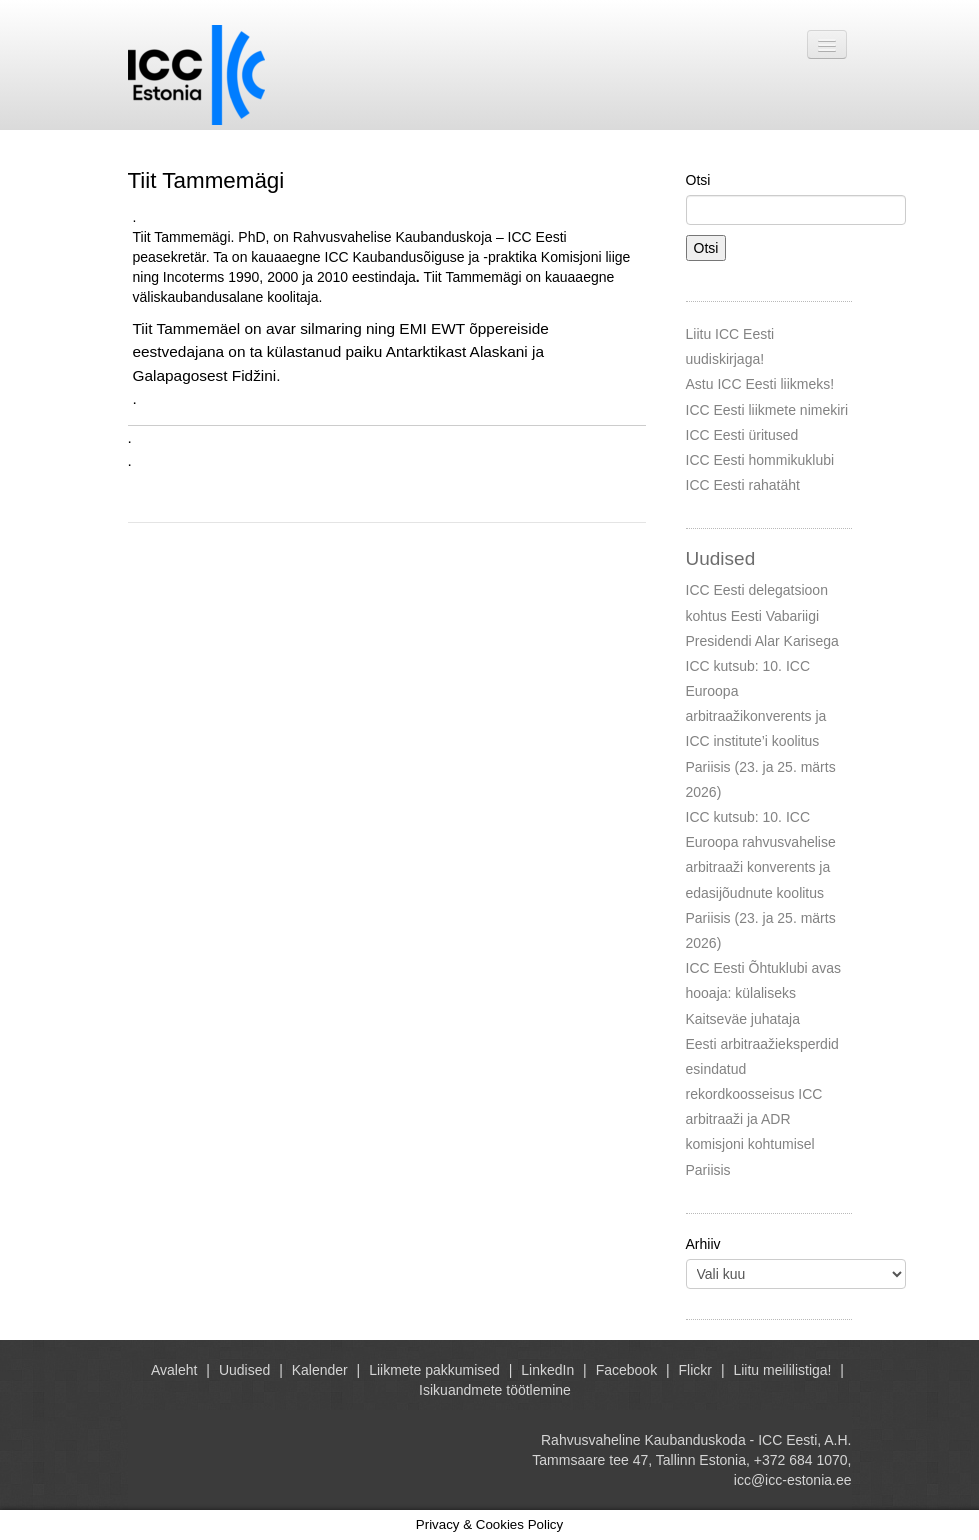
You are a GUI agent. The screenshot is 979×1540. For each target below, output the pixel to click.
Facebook (626, 1370)
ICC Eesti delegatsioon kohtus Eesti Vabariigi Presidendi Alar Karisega (762, 615)
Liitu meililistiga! (782, 1370)
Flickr (695, 1370)
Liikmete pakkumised (434, 1370)
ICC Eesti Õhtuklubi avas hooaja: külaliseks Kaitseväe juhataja (764, 993)
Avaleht (174, 1370)
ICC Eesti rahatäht (743, 485)
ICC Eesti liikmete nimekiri (767, 410)
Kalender (320, 1370)
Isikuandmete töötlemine (495, 1390)
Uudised (244, 1370)
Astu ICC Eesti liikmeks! (760, 384)
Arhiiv (703, 1244)
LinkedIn (547, 1370)
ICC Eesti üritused (742, 435)
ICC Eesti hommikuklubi (760, 460)
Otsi (698, 180)
